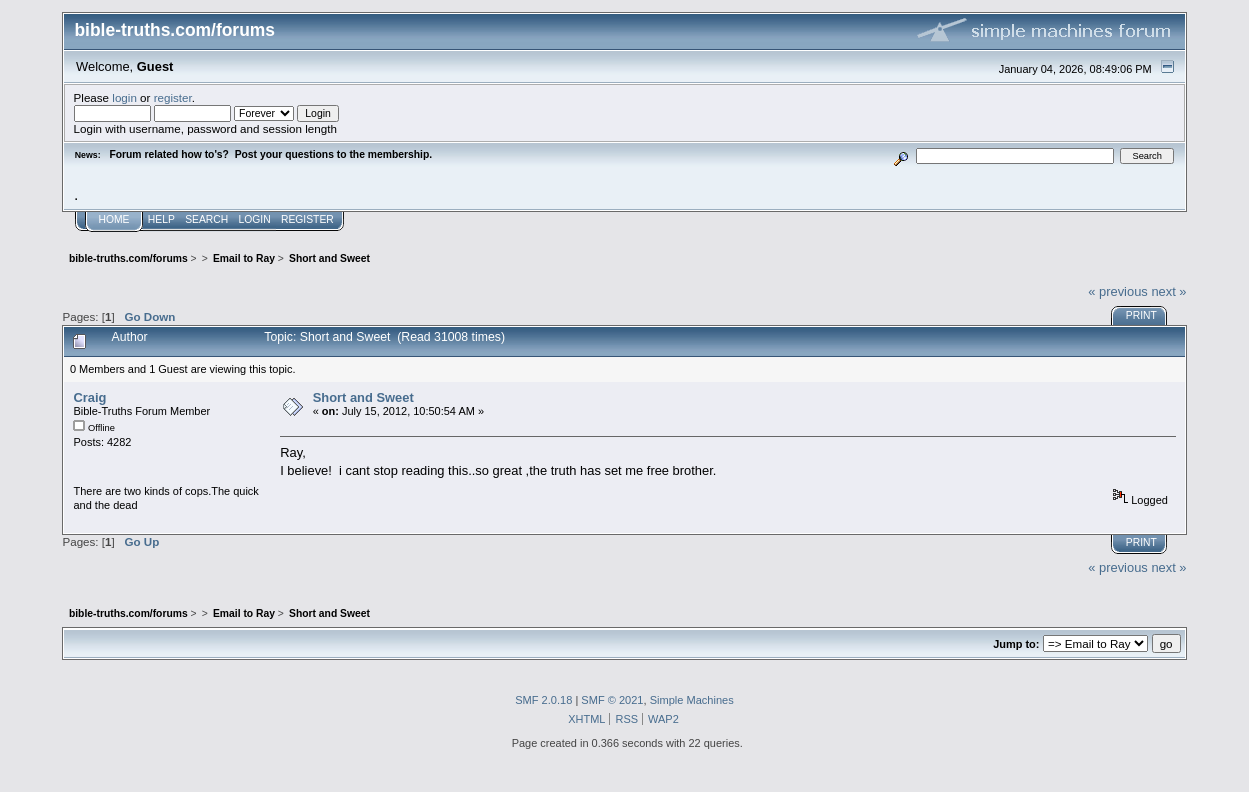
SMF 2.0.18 (543, 700)
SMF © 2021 (612, 700)
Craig (89, 397)
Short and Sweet (363, 397)
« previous (1118, 291)
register (173, 97)
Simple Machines (692, 700)
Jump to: (1016, 644)
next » (1168, 291)
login (124, 97)
